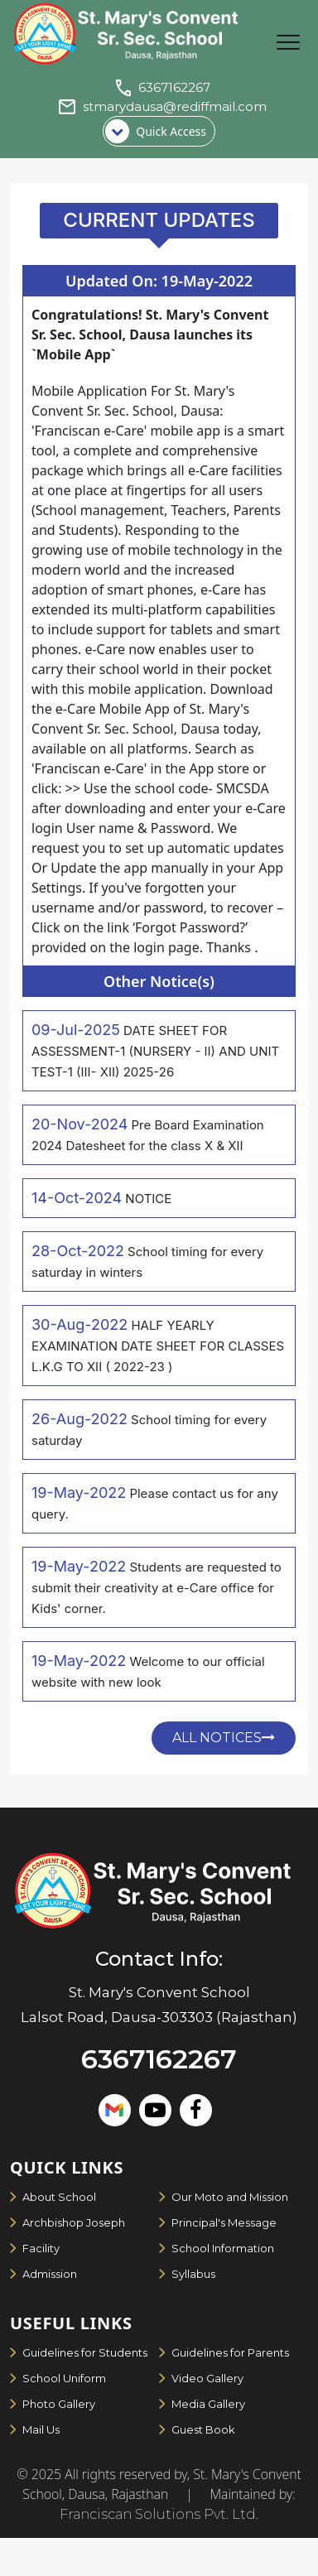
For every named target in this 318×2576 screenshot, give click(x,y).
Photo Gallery (58, 2403)
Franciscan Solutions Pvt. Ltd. (159, 2514)
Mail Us (41, 2429)
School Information (222, 2248)
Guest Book (203, 2429)
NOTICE (148, 1198)
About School (59, 2196)
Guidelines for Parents (230, 2352)
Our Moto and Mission (229, 2196)
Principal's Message (224, 2222)
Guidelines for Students (84, 2352)
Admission (49, 2273)
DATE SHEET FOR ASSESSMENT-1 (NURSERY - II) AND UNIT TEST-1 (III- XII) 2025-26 (155, 1051)
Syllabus (193, 2273)
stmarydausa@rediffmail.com (175, 106)
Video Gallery (207, 2378)
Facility (41, 2248)
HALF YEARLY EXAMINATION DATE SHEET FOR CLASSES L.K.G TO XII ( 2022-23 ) (157, 1346)
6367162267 (174, 87)
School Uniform (64, 2378)
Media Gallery (208, 2403)
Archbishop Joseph (73, 2222)
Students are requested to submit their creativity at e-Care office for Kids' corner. (156, 1587)
